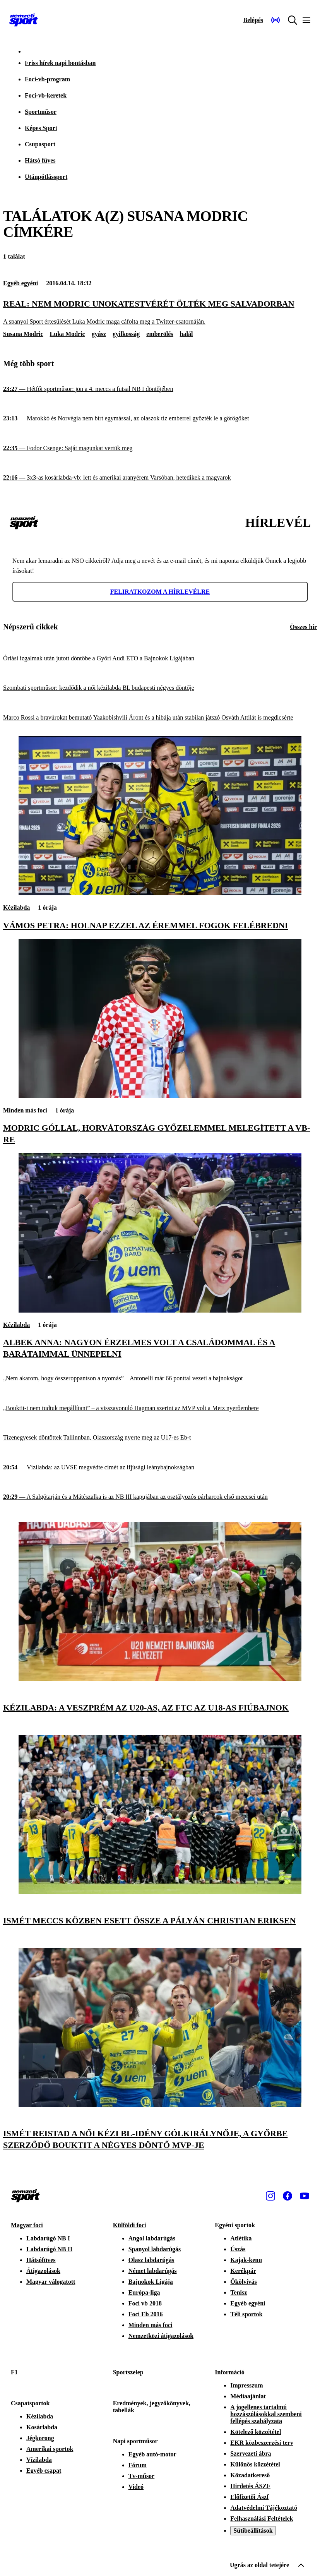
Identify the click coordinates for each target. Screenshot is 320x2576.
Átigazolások (43, 2270)
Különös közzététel (255, 2464)
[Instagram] (270, 2196)
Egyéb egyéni (20, 283)
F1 (14, 2372)
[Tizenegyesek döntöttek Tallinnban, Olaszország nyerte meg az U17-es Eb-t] (160, 1438)
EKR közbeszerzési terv (261, 2442)
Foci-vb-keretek (46, 95)
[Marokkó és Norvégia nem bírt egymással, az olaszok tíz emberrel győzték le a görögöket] (160, 419)
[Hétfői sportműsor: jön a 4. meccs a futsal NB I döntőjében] (160, 389)
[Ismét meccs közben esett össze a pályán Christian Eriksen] (160, 1892)
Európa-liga (144, 2292)
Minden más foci (25, 1110)
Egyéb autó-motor (152, 2454)
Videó (136, 2486)
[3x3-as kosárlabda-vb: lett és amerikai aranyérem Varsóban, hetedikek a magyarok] (160, 478)
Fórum (137, 2465)
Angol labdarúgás (151, 2238)
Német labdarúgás (152, 2270)
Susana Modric (23, 334)
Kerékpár (243, 2270)
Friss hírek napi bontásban (60, 63)
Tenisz (238, 2292)
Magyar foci (27, 2225)
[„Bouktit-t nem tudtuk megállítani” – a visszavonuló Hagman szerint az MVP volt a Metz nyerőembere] (160, 1408)
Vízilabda (39, 2459)
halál (186, 334)
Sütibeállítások (252, 2530)
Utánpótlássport (46, 176)
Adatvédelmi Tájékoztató (263, 2507)
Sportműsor (40, 111)
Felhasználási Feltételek (261, 2518)
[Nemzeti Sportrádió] (275, 20)
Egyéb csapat (43, 2470)
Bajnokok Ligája (150, 2281)
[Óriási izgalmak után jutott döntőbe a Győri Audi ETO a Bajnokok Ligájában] (160, 658)
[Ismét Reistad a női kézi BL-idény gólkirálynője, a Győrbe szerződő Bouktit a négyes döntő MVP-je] (160, 2104)
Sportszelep (128, 2372)
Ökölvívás (243, 2281)
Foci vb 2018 (145, 2303)
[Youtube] (304, 2196)
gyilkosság (126, 334)
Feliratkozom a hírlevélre (160, 591)
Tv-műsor (141, 2476)
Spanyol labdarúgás (154, 2249)
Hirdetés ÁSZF (250, 2486)
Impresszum (246, 2385)
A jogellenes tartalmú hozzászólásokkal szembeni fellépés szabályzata (265, 2414)
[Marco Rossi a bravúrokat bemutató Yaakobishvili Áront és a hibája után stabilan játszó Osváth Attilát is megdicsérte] (160, 718)
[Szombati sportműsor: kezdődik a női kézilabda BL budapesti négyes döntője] (160, 688)
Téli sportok (246, 2314)
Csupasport (40, 144)
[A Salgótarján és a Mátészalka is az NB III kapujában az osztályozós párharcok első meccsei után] (160, 1497)
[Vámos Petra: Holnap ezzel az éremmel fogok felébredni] (160, 893)
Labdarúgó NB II (49, 2249)
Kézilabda (16, 907)
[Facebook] (287, 2196)
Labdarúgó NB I (48, 2238)
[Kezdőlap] (23, 20)
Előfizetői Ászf (249, 2497)
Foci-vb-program (47, 79)
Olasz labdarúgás (151, 2260)
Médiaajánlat (248, 2396)
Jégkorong (40, 2438)
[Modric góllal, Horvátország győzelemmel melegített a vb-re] (160, 1096)
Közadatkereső (250, 2475)
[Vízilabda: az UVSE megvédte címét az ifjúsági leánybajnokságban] (160, 1468)
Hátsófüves (41, 2260)
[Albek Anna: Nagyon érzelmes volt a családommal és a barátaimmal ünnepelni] (160, 1310)
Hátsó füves (40, 160)
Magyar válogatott (50, 2281)
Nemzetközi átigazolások (160, 2336)
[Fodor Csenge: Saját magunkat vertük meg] (160, 448)
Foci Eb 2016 (145, 2314)
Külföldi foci (129, 2225)
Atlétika (241, 2238)
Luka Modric (67, 334)
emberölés (159, 334)
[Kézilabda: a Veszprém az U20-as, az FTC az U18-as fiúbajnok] (160, 1679)
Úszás (237, 2249)
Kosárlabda (41, 2427)
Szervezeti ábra (250, 2453)
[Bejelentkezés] (253, 20)
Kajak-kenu (246, 2260)
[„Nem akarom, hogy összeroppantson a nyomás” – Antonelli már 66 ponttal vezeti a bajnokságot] (160, 1379)
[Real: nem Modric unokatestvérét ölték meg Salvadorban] (160, 312)
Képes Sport (41, 128)
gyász (99, 334)
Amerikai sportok (49, 2449)
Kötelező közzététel (255, 2432)
